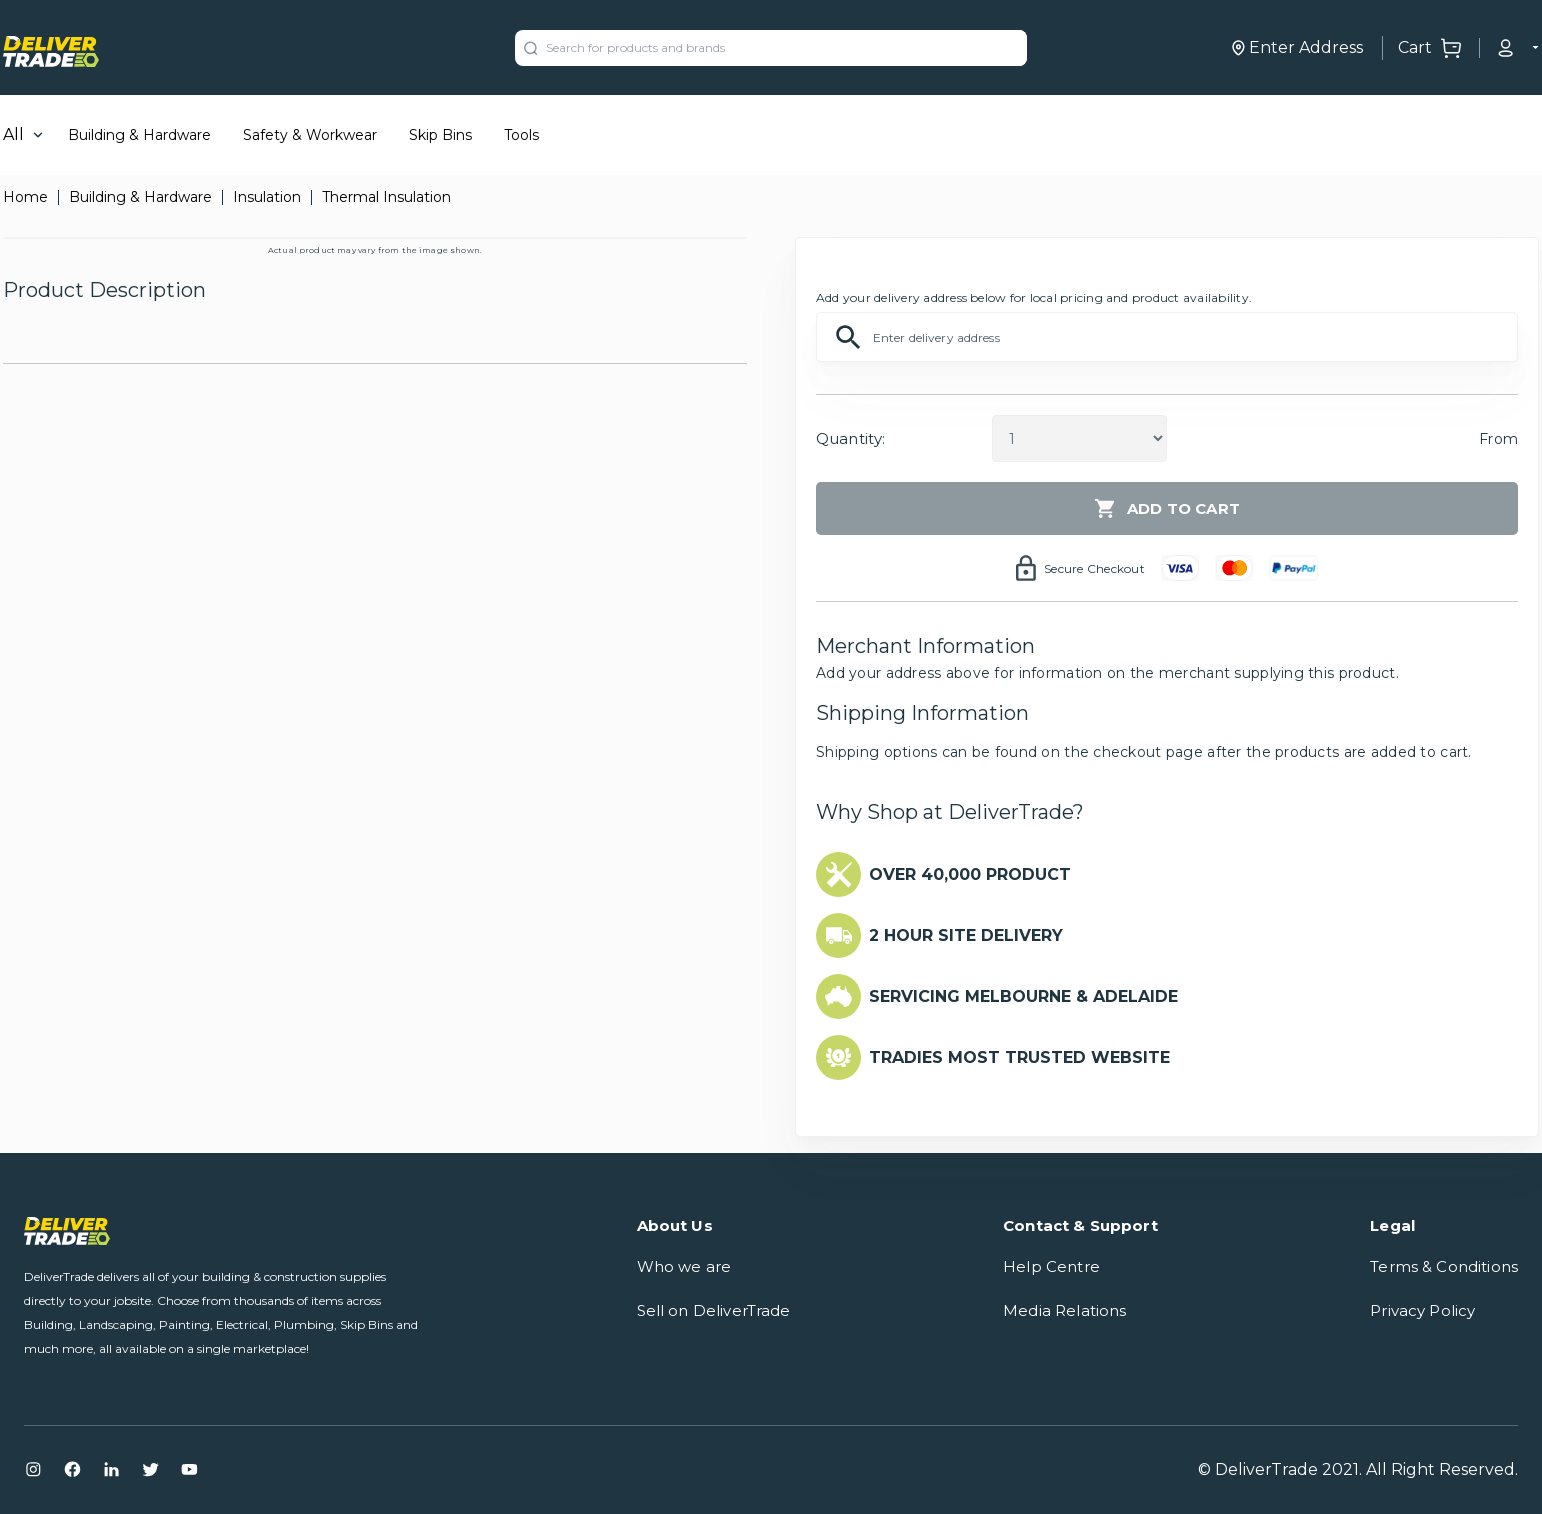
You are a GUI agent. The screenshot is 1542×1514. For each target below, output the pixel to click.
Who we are (684, 1266)
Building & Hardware (139, 135)
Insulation (267, 197)
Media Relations (1064, 1310)
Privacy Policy (1422, 1310)
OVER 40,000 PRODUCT (970, 874)
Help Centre (1051, 1266)
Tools (521, 135)
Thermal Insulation (386, 197)
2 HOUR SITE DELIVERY (966, 935)
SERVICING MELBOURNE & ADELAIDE (1023, 996)
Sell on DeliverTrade (714, 1310)
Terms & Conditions (1444, 1266)
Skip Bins (440, 135)
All (13, 134)
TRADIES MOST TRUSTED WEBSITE (1019, 1057)
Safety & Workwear (310, 135)
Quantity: (850, 438)
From (1498, 439)
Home (25, 197)
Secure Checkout (1094, 568)
